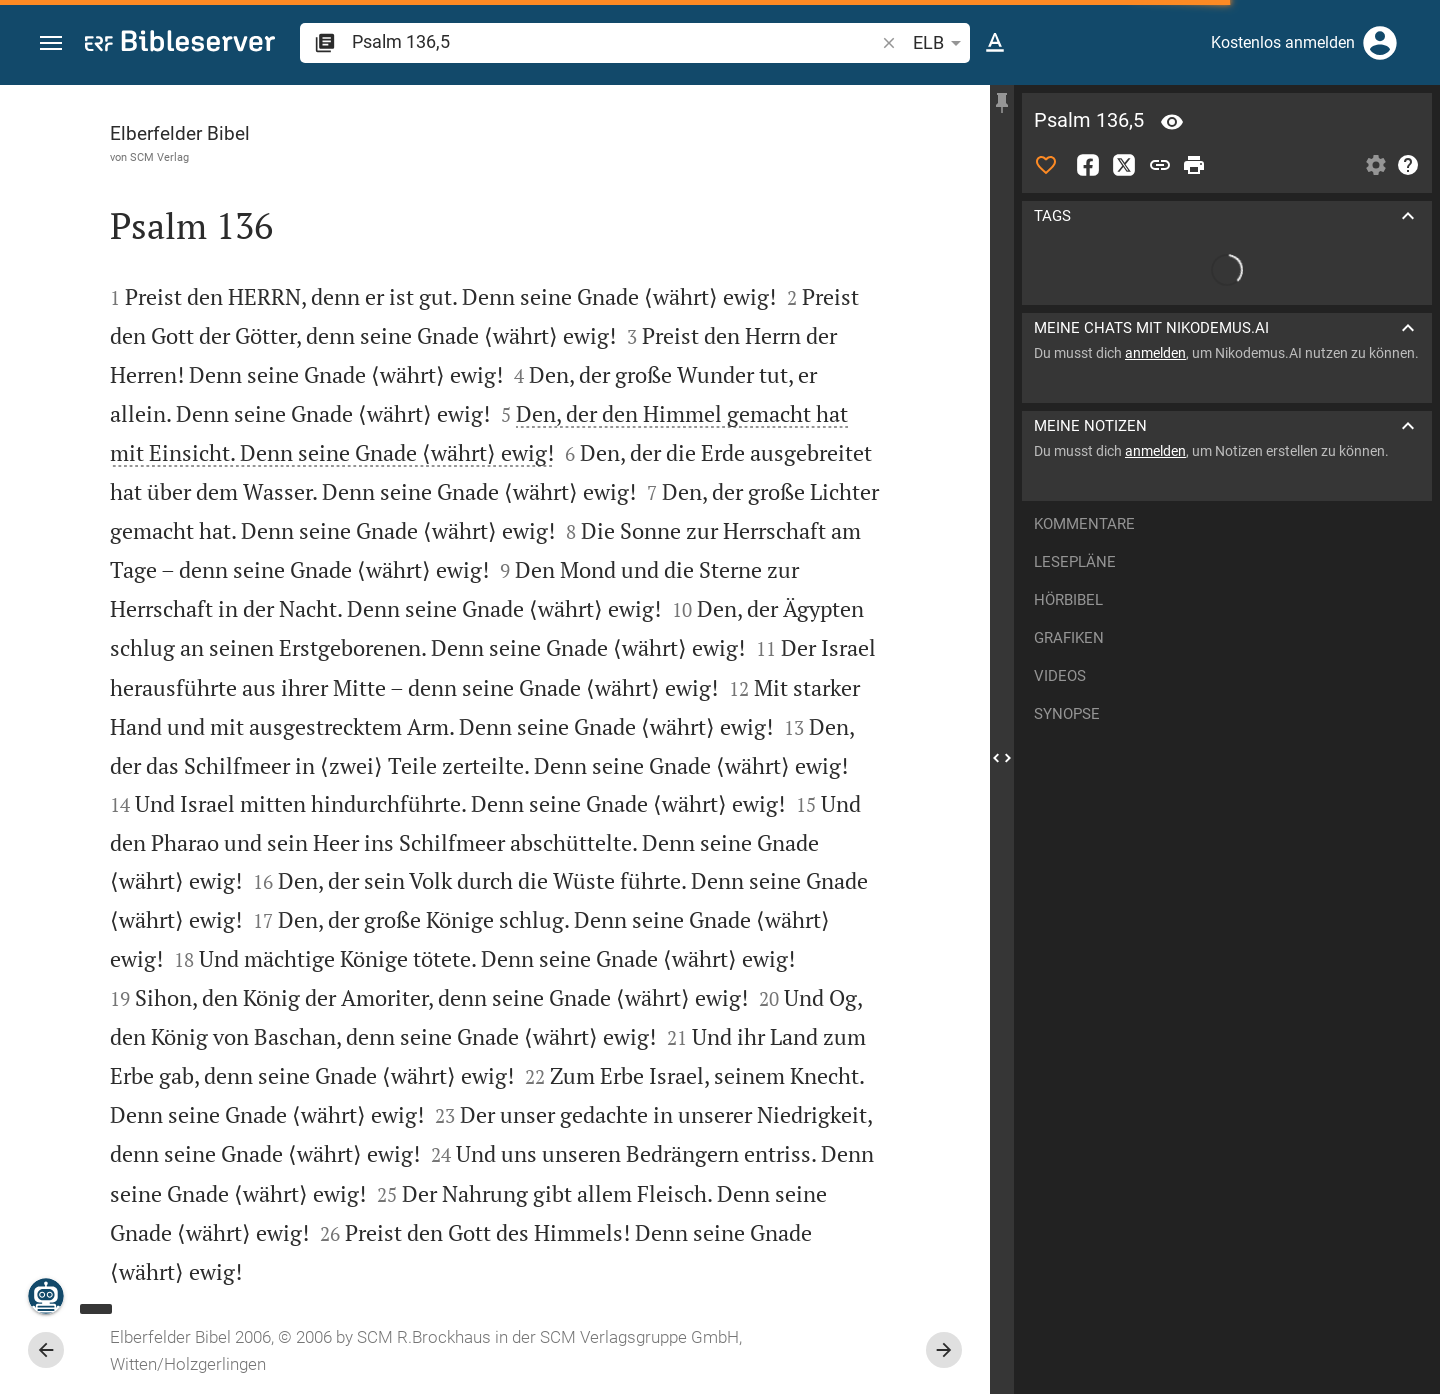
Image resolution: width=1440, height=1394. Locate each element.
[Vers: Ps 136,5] (1172, 122)
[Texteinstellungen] (995, 43)
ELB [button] (940, 43)
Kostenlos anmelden (1283, 42)
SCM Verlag (159, 157)
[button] (51, 43)
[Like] (1046, 165)
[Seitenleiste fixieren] (1002, 103)
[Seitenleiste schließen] (1002, 757)
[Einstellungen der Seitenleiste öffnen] (1376, 165)
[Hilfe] (1408, 165)
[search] (615, 41)
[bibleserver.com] (180, 44)
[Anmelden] (1380, 43)
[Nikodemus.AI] (46, 1296)
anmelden (1155, 353)
